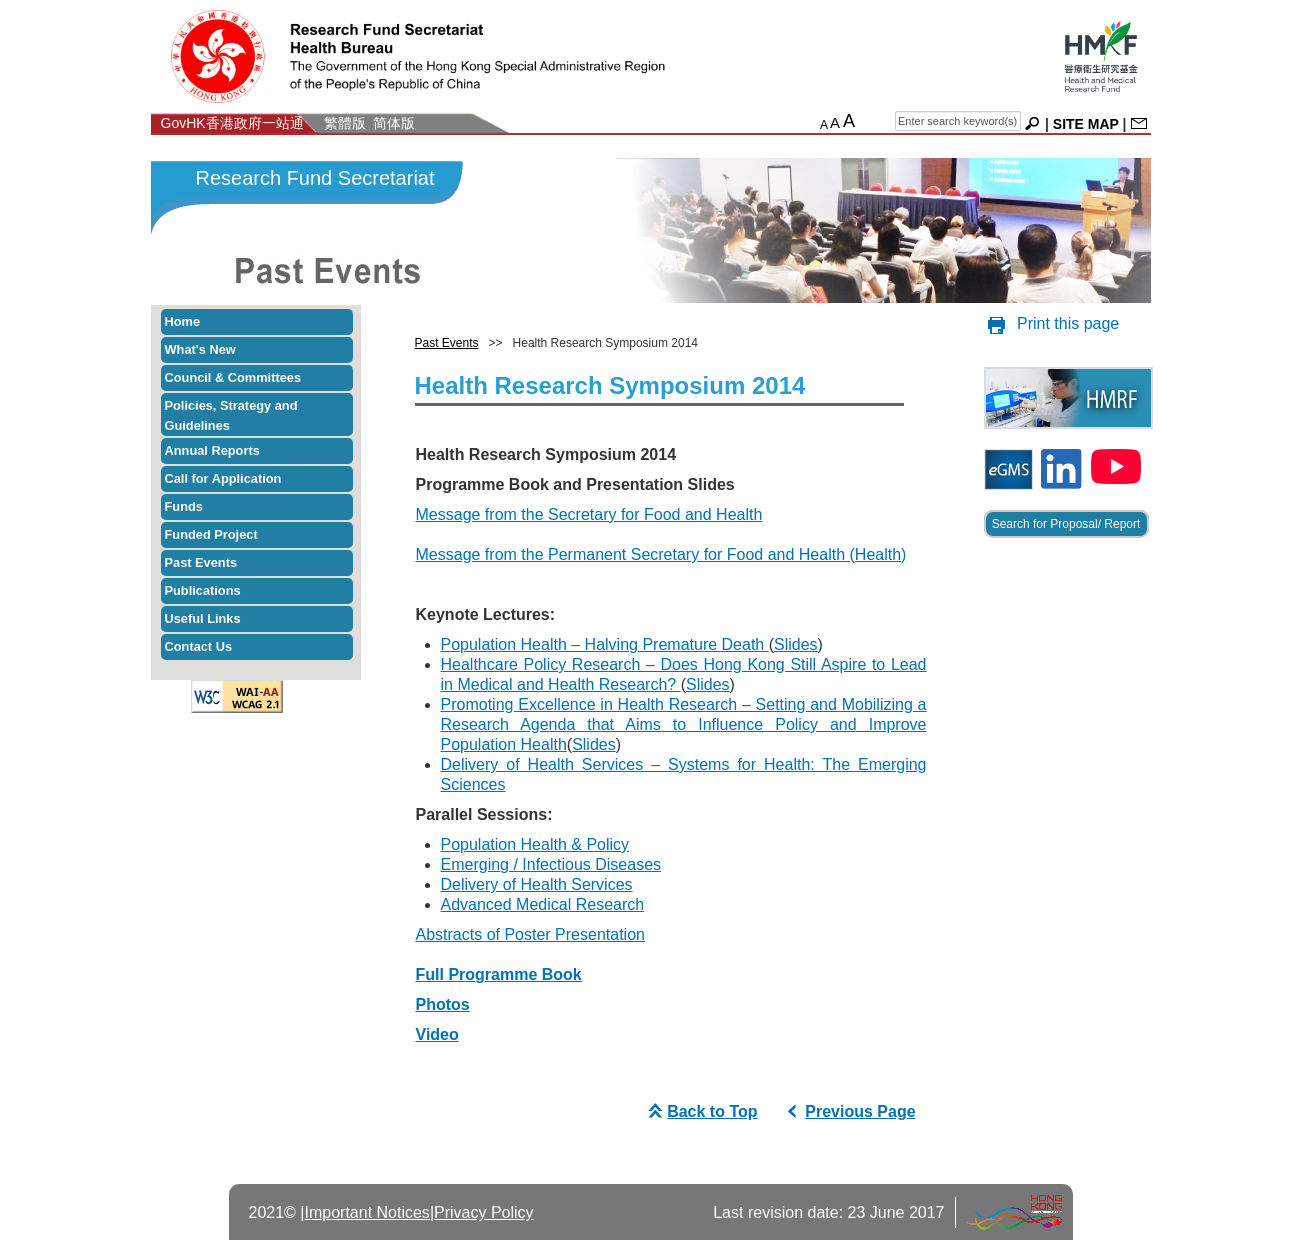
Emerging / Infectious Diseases (551, 864)
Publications (203, 590)
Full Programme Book (499, 974)
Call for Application (223, 478)
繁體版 (345, 123)
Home (183, 321)
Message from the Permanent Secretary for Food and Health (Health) (661, 554)
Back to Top (700, 1111)
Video (437, 1034)
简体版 (394, 123)
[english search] (958, 121)
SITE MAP (1086, 124)
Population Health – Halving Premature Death (605, 644)
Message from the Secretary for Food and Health (589, 514)
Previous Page (848, 1111)
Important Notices (366, 1212)
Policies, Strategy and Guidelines (231, 415)
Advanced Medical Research (543, 904)
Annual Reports (212, 450)
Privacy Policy (484, 1212)
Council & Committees (233, 377)
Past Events (201, 562)
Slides (796, 644)
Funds (184, 506)
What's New (200, 349)
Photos (443, 1004)
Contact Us (199, 646)
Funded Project (211, 534)
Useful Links (203, 618)
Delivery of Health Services (537, 884)
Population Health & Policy (535, 844)
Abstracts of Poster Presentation (530, 934)
